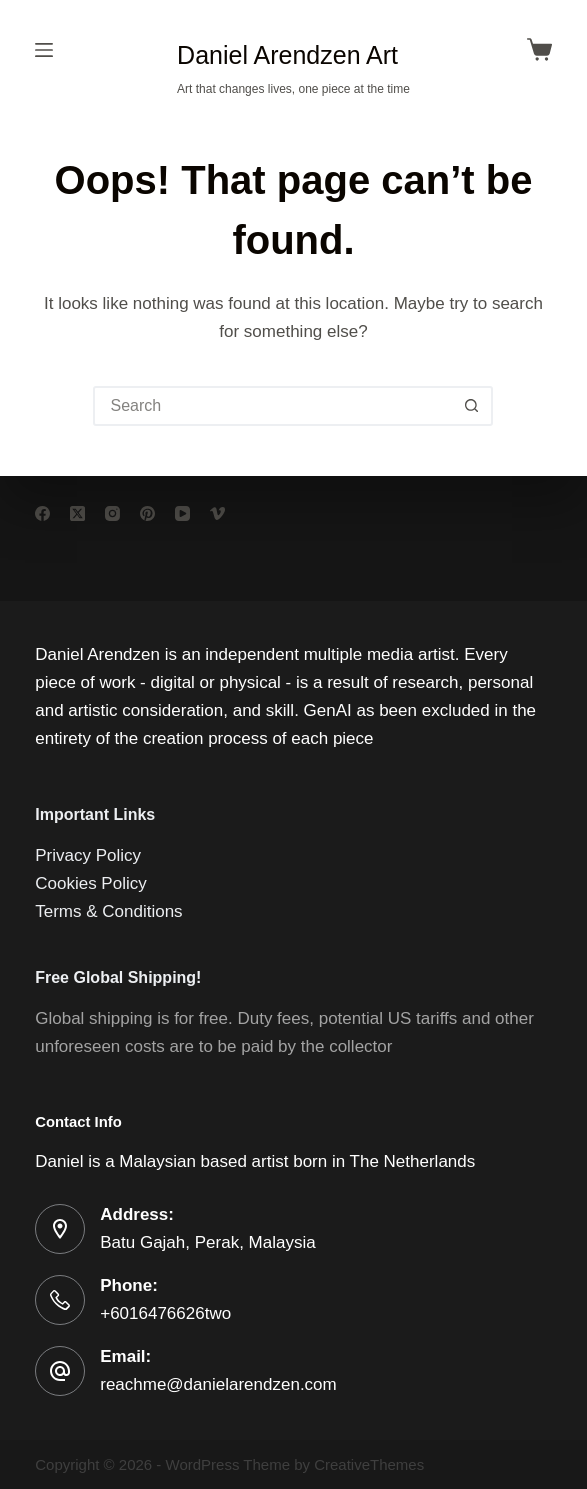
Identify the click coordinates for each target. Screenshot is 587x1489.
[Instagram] (112, 513)
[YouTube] (182, 513)
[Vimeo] (217, 513)
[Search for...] (273, 406)
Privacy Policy (88, 855)
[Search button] (471, 406)
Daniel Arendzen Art (287, 55)
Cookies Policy (91, 883)
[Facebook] (42, 513)
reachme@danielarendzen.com (218, 1384)
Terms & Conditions (108, 911)
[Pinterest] (147, 513)
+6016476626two (165, 1313)
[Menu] (44, 50)
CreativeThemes (369, 1464)
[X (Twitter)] (77, 513)
